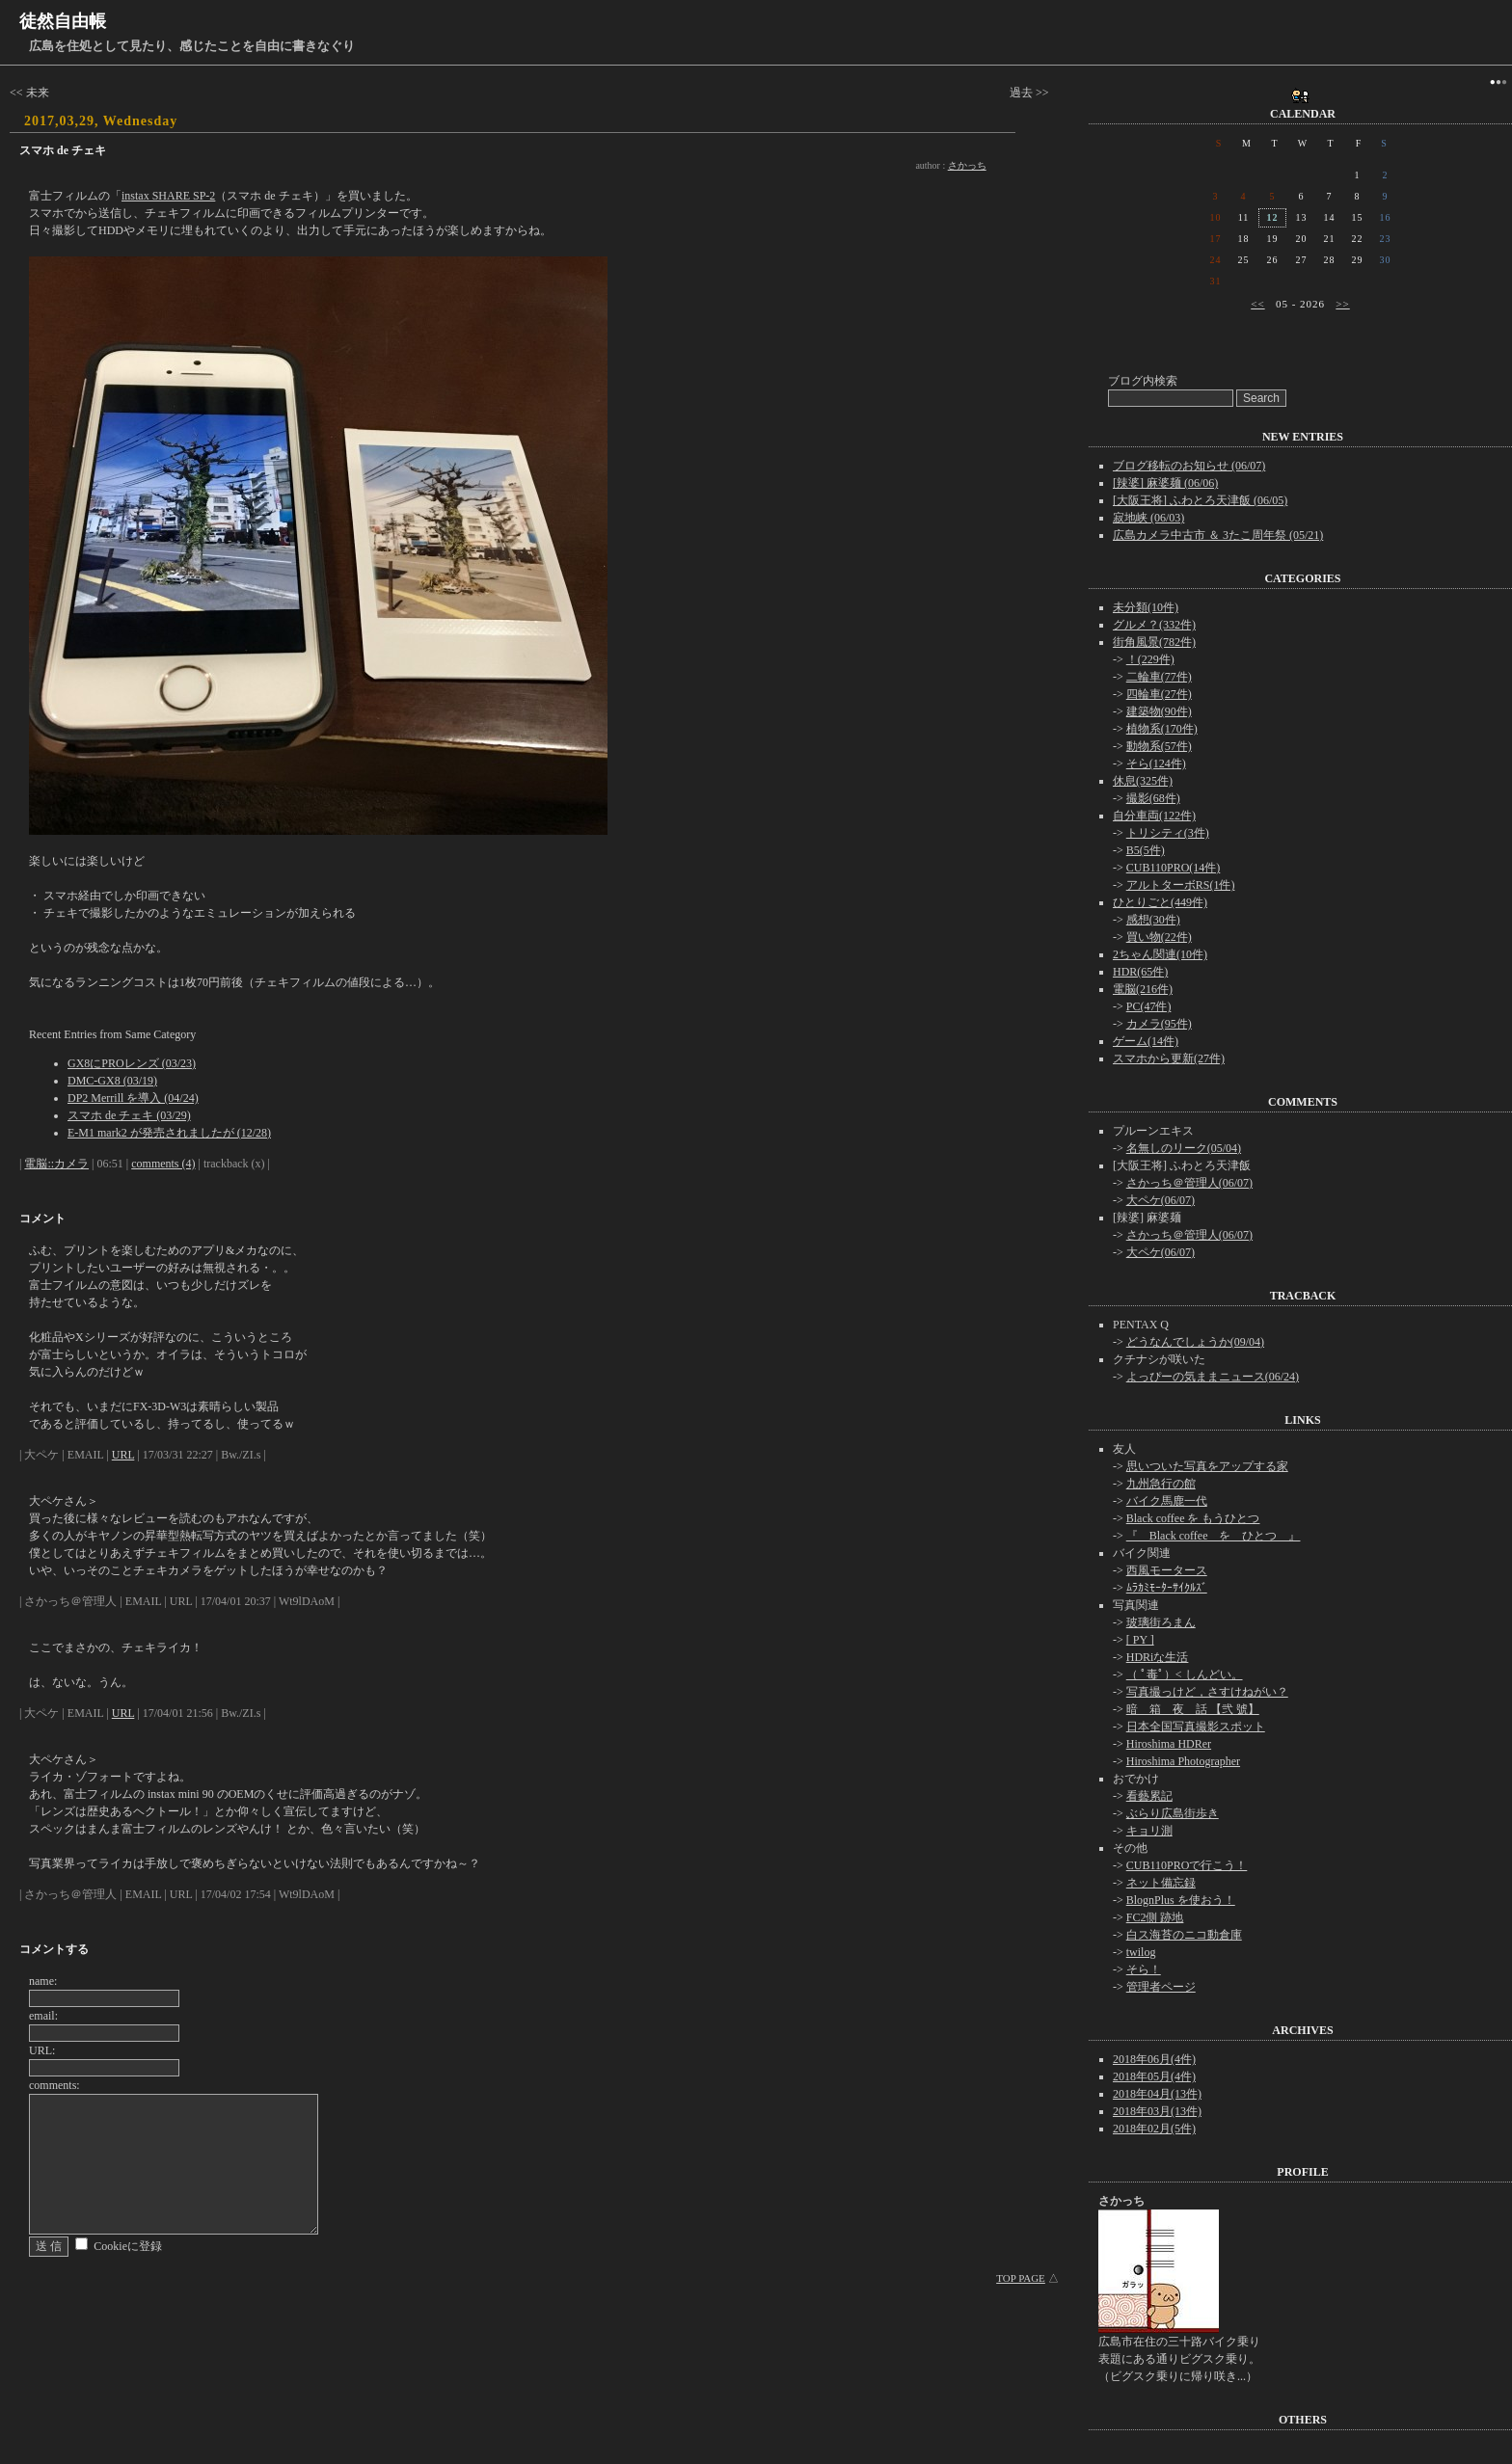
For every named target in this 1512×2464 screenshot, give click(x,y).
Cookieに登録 (128, 2246)
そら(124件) (1156, 763)
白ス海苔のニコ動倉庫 (1184, 1935)
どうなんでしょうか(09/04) (1195, 1342)
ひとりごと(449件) (1160, 902)
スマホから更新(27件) (1169, 1058)
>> (1342, 303)
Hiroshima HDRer (1168, 1744)
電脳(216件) (1143, 989)
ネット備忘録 (1161, 1882)
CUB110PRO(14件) (1173, 867)
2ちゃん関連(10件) (1160, 954)
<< (1257, 303)
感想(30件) (1153, 919)
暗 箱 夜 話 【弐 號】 (1192, 1709)
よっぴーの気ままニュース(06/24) (1212, 1376)
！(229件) (1150, 659)
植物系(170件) (1162, 729)
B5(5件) (1145, 850)
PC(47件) (1149, 1006)
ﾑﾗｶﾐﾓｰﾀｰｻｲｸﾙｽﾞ (1166, 1587)
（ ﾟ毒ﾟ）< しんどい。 (1184, 1674)
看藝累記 (1149, 1796)
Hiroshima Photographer (1183, 1761)
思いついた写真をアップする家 (1207, 1466)
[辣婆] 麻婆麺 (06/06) (1165, 483)
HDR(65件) (1140, 971)
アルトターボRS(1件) (1180, 885)
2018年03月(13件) (1157, 2111)
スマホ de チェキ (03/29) (129, 1115)
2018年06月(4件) (1154, 2059)
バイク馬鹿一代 (1166, 1501)
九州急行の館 (1161, 1483)
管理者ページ (1161, 1987)
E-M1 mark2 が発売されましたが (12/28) (169, 1132)
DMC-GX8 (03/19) (112, 1080)
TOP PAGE (1020, 2278)
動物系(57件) (1159, 746)
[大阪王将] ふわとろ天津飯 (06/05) (1200, 500)
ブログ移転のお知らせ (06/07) (1189, 465)
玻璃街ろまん (1161, 1622)
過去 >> (1029, 92)
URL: (42, 2050)
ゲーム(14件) (1145, 1041)
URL (123, 1454)
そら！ (1143, 1969)
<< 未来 (29, 92)
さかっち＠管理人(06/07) (1189, 1183)
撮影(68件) (1153, 798)
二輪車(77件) (1159, 676)
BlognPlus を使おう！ (1180, 1900)
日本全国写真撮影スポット (1195, 1726)
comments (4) (163, 1163)
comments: (54, 2085)
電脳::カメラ (56, 1163)
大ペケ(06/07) (1160, 1200)
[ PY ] (1140, 1640)
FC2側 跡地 (1155, 1917)
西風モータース (1166, 1570)
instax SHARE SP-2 (168, 195)
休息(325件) (1143, 781)
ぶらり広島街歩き (1172, 1813)
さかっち (967, 165)
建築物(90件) (1159, 711)
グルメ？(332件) (1154, 624)
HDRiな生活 (1157, 1657)
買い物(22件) (1159, 937)
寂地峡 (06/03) (1148, 517)
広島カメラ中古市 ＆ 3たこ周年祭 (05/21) (1218, 535)
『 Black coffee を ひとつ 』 (1213, 1535)
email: (43, 2015)
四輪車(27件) (1159, 694)
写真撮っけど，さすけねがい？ (1207, 1692)
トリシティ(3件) (1167, 833)
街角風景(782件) (1154, 642)
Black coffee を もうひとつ (1193, 1518)
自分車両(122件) (1154, 815)
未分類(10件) (1145, 607)
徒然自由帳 (62, 21)
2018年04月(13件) (1157, 2094)
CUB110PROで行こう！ (1187, 1865)
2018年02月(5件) (1154, 2128)
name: (43, 1981)
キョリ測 (1149, 1830)
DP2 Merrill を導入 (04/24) (133, 1098)
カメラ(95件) (1159, 1024)
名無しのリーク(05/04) (1183, 1148)
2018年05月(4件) (1154, 2076)
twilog (1141, 1952)
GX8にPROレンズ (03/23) (132, 1063)
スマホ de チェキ (62, 150)
